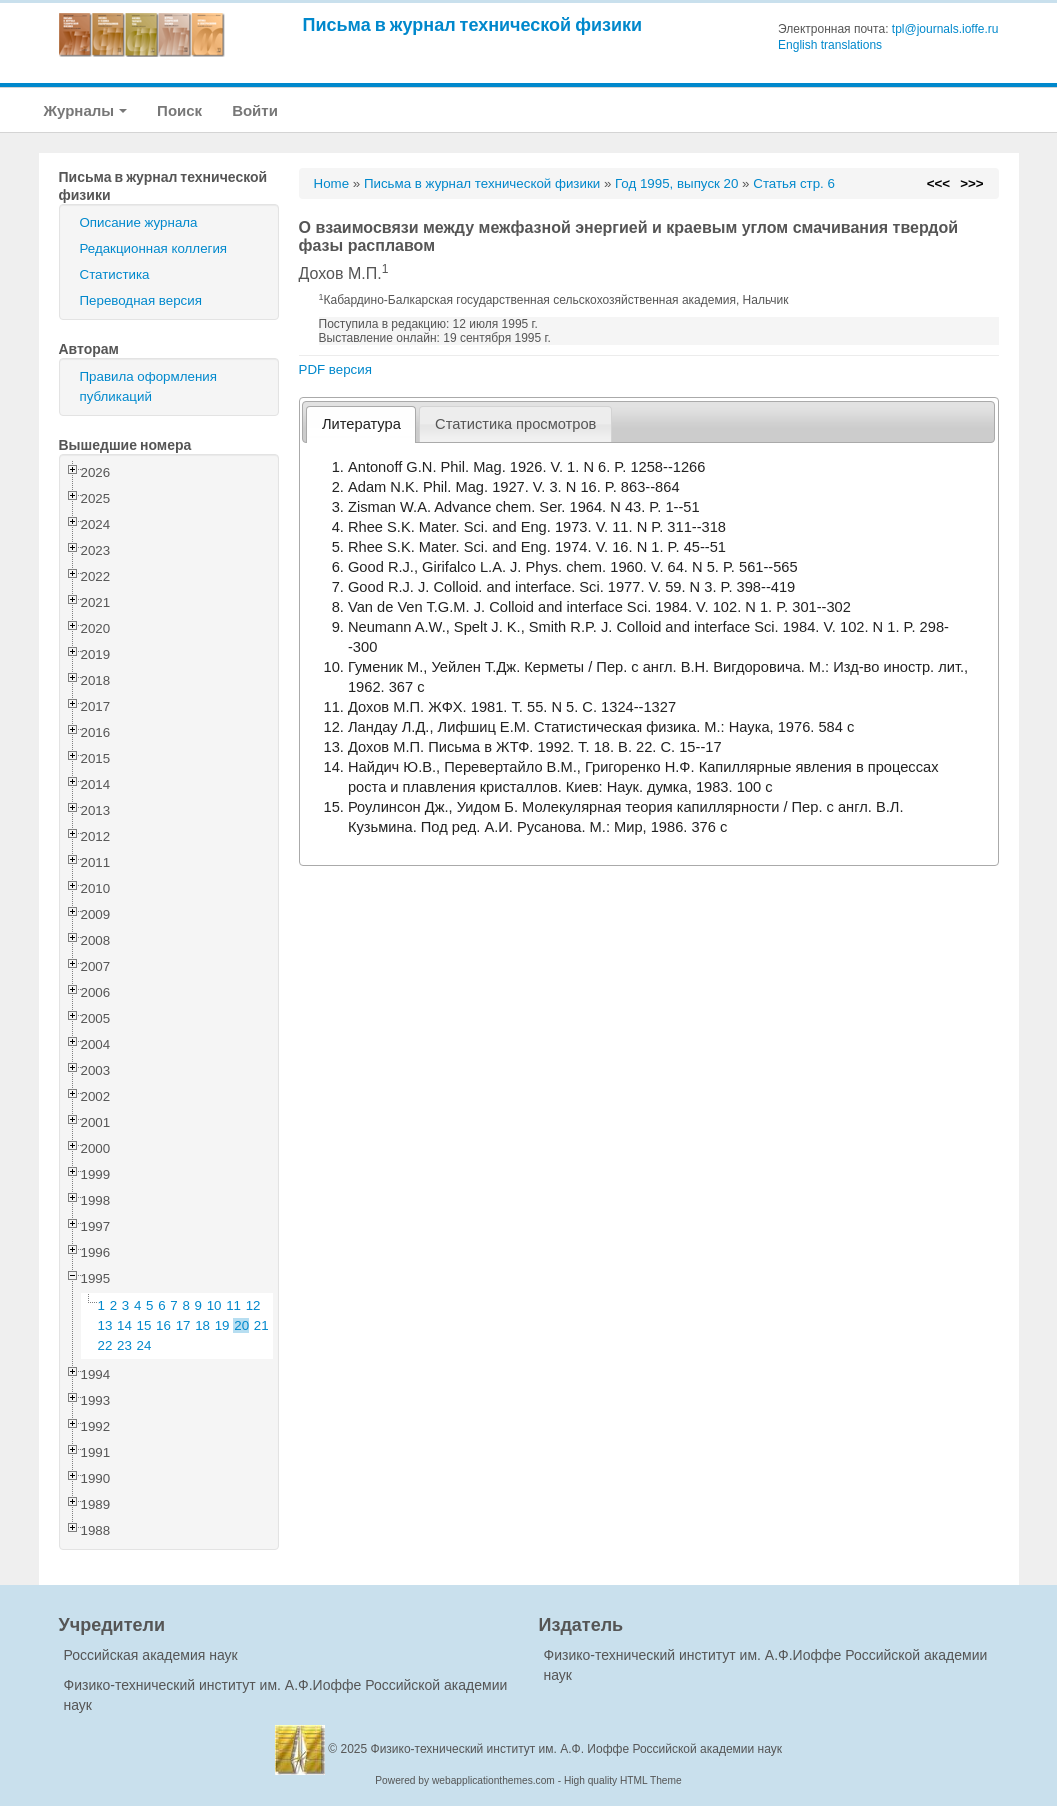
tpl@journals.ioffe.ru (945, 29)
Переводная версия (141, 300)
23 (124, 1345)
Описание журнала (139, 222)
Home (332, 183)
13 (105, 1325)
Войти (255, 110)
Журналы (86, 110)
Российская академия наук (151, 1655)
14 (124, 1325)
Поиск (179, 110)
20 (241, 1325)
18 (202, 1325)
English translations (830, 45)
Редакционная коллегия (154, 248)
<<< (938, 183)
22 (105, 1345)
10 (214, 1305)
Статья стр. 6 (794, 183)
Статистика (115, 274)
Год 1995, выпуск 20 (676, 183)
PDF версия (335, 369)
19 (222, 1325)
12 (253, 1305)
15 (144, 1325)
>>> (971, 183)
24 (144, 1345)
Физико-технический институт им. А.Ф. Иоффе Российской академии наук (577, 1749)
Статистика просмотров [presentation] (515, 424)
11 (233, 1305)
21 (261, 1325)
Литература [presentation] (361, 424)
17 (183, 1325)
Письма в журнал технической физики (473, 24)
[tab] (361, 424)
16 (163, 1325)
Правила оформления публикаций (148, 386)
